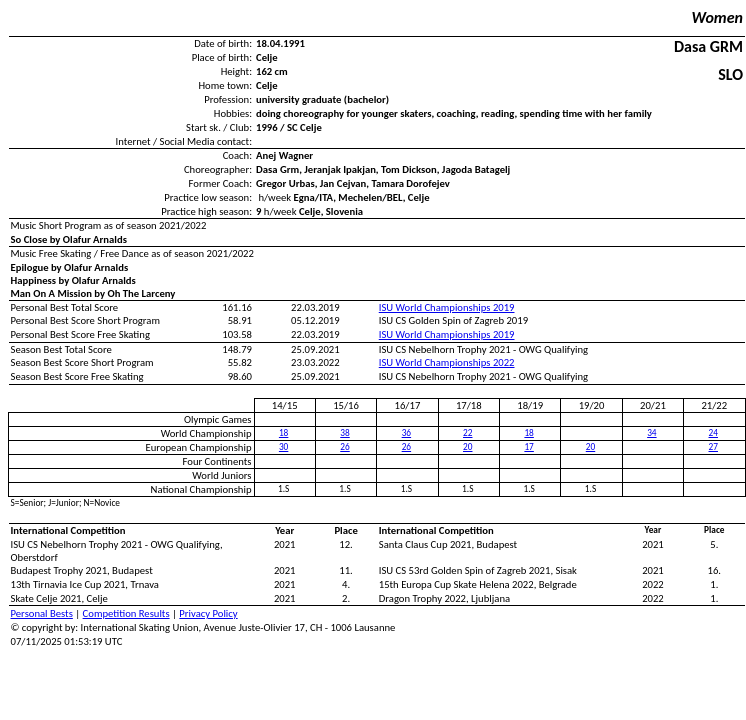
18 (283, 433)
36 (406, 433)
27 (713, 447)
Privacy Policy (208, 613)
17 (528, 447)
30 (283, 447)
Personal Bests (42, 613)
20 (467, 447)
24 (713, 433)
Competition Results (126, 613)
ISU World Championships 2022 (447, 362)
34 (651, 433)
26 (344, 447)
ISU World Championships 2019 (447, 307)
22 (467, 433)
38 (344, 433)
